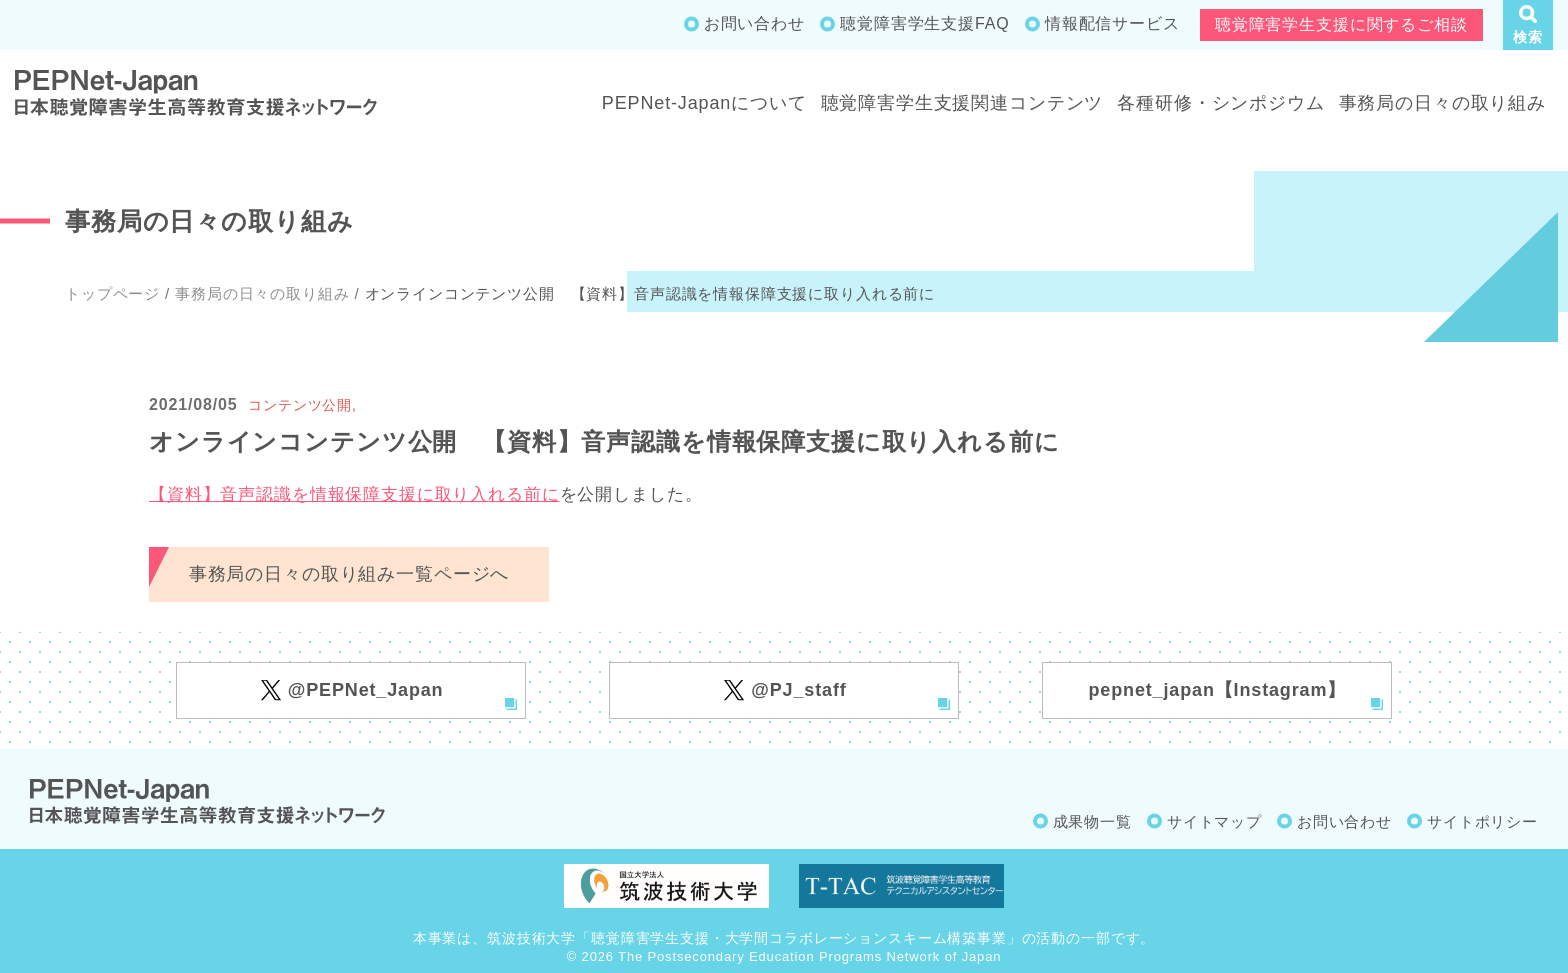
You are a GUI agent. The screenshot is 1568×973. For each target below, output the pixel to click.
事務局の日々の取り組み (1442, 103)
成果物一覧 (1092, 821)
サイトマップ (1214, 821)
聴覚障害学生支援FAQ (924, 23)
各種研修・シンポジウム (1220, 103)
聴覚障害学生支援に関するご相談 (1341, 24)
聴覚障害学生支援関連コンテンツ (962, 103)
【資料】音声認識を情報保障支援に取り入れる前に (354, 494)
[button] (1528, 25)
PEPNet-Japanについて (704, 103)
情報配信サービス (1112, 23)
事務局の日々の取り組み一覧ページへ (349, 574)
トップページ (112, 293)
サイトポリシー (1482, 821)
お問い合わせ (754, 23)
